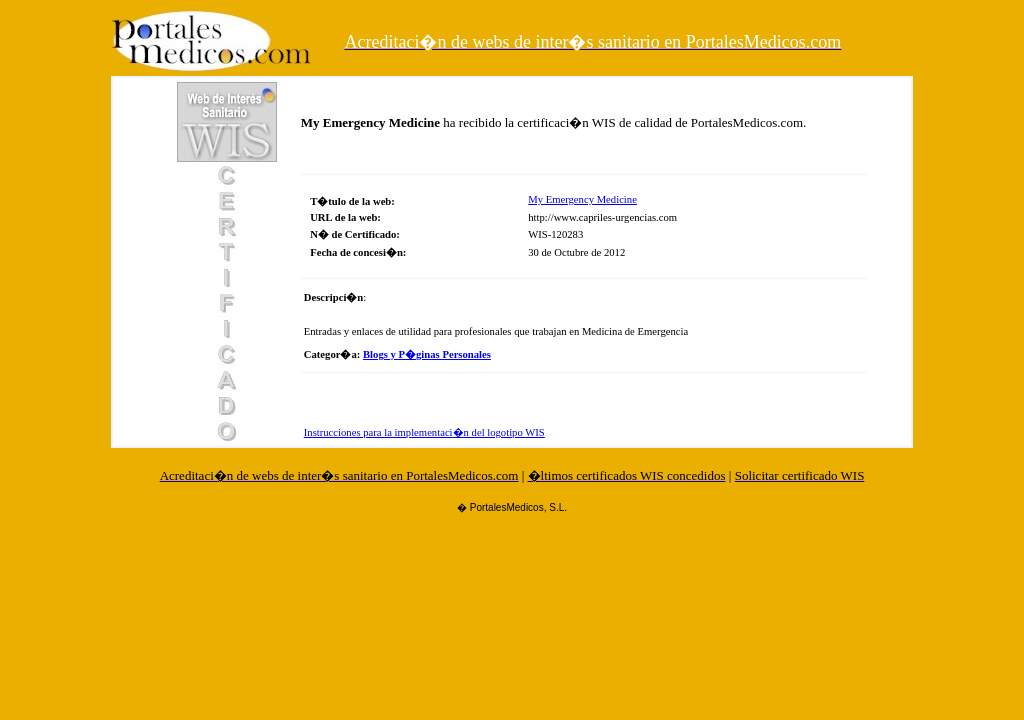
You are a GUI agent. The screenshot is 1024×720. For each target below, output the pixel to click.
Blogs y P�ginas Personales (427, 354)
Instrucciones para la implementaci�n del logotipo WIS (424, 432)
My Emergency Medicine (582, 199)
